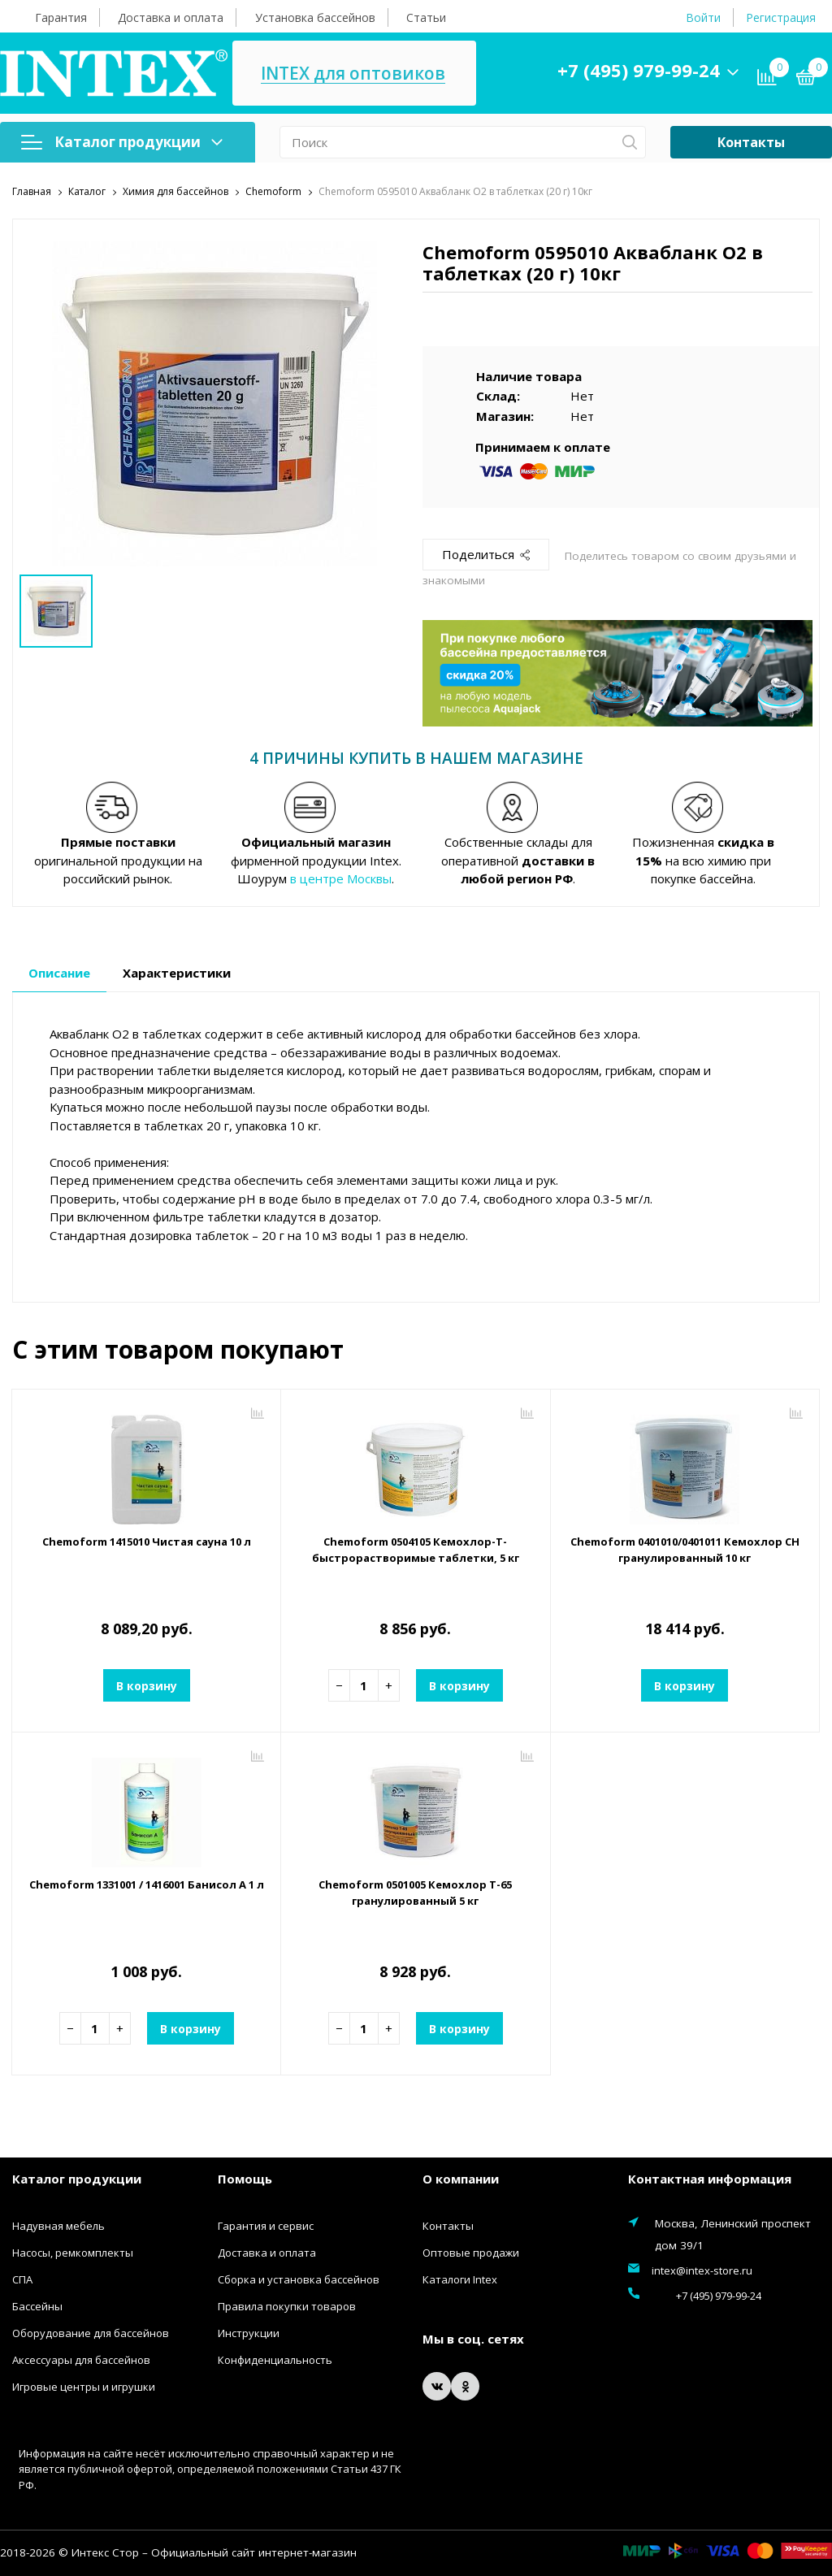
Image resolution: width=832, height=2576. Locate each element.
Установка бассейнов (315, 17)
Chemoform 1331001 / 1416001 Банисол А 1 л (146, 1892)
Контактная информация (709, 2179)
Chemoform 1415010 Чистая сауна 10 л (146, 1549)
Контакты (751, 142)
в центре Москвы (341, 878)
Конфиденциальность (275, 2360)
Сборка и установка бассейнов (298, 2279)
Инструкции (249, 2333)
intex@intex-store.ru (702, 2270)
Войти (703, 17)
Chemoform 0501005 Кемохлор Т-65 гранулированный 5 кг (415, 1892)
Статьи (426, 17)
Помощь (245, 2179)
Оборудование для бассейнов (90, 2333)
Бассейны (37, 2306)
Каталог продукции (122, 141)
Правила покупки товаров (287, 2306)
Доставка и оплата (170, 17)
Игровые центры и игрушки (83, 2386)
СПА (22, 2279)
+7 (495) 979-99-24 (661, 70)
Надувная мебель (58, 2225)
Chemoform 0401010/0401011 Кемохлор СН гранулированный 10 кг (685, 1549)
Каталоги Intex (459, 2279)
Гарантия (61, 17)
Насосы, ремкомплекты (72, 2252)
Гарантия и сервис (266, 2225)
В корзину (146, 1685)
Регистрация (781, 17)
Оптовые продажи (470, 2252)
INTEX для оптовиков (412, 73)
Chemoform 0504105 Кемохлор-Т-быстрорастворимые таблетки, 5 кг (415, 1549)
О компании (460, 2179)
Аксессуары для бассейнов (81, 2360)
